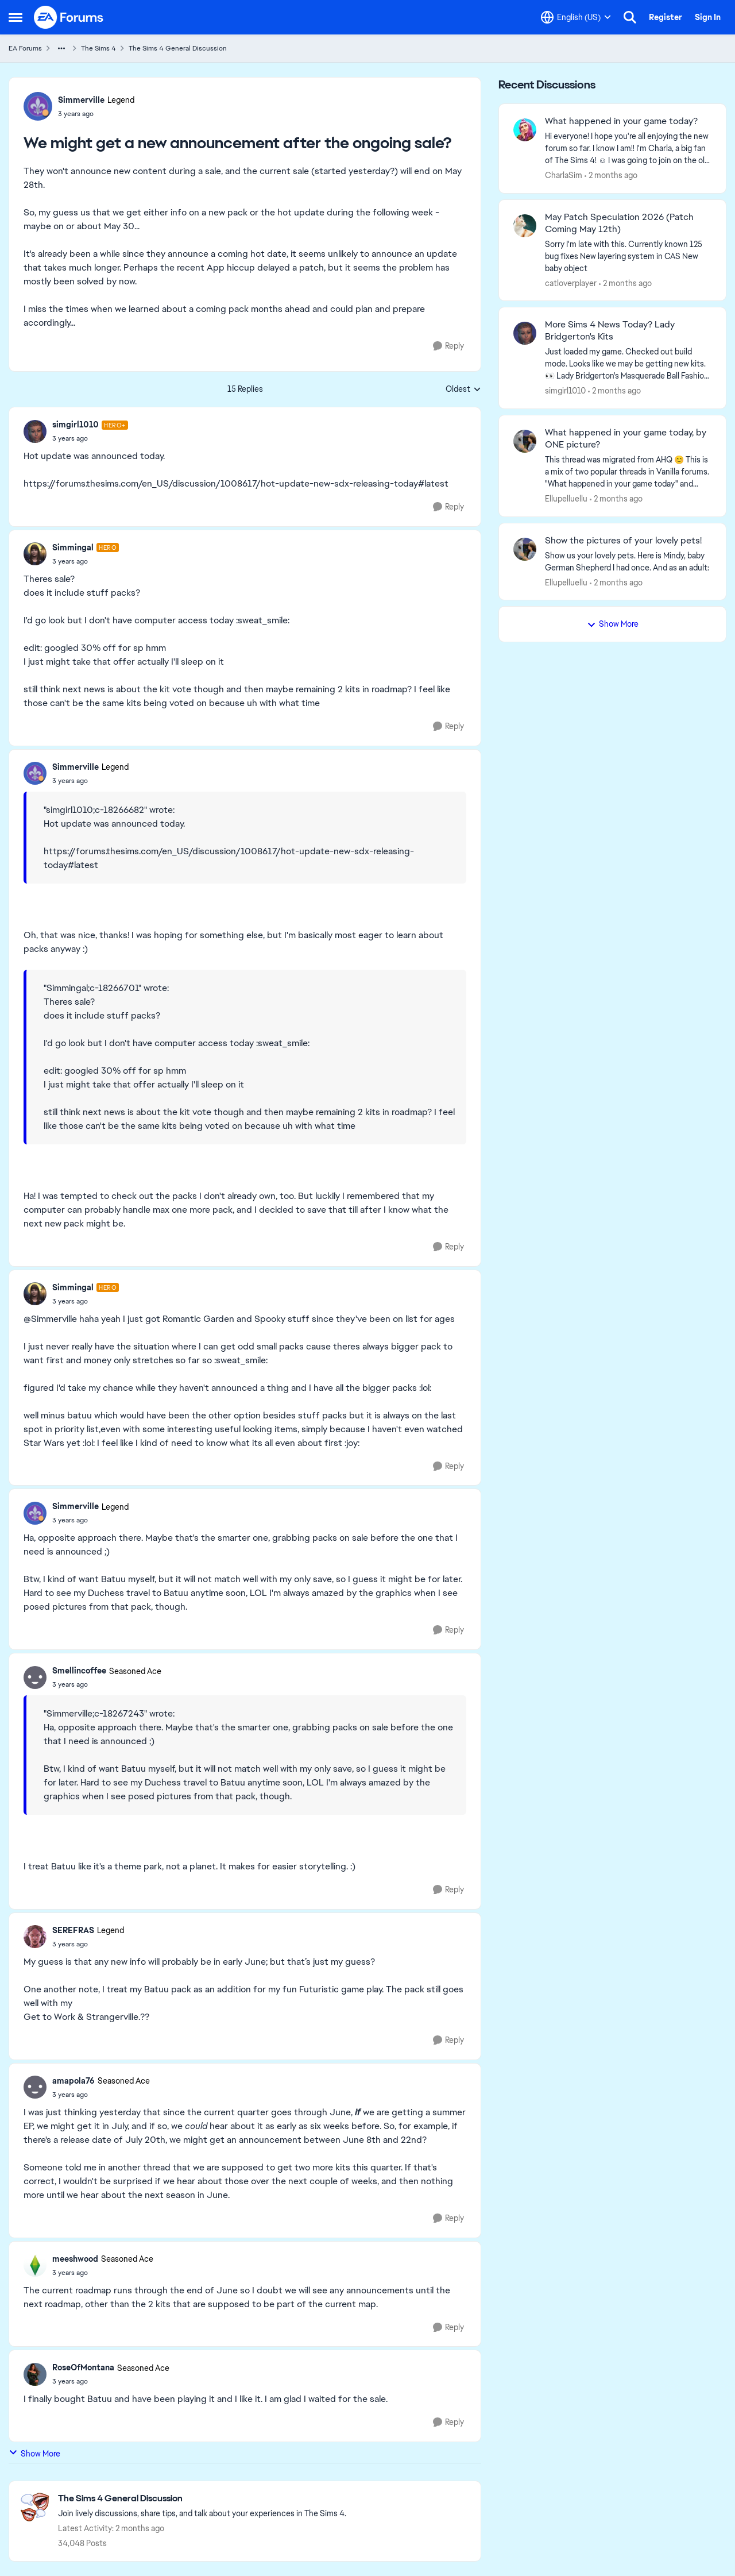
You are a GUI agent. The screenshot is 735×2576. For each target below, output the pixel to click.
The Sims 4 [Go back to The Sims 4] (98, 48)
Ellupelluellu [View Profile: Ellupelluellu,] (566, 498)
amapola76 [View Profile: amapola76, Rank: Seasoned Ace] (73, 2081)
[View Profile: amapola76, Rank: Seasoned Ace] (35, 2087)
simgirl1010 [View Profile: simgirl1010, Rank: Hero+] (75, 424)
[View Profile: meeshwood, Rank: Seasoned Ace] (35, 2265)
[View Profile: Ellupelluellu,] (524, 441)
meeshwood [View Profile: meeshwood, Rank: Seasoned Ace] (75, 2259)
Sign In (708, 17)
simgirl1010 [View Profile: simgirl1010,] (565, 390)
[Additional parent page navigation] (61, 48)
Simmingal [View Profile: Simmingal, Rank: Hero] (73, 547)
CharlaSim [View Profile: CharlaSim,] (563, 175)
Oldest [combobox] (463, 389)
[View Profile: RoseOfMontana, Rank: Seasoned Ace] (35, 2374)
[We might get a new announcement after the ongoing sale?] (90, 438)
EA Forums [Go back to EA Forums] (25, 48)
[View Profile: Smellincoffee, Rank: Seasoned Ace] (35, 1677)
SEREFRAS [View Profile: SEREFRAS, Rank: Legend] (73, 1930)
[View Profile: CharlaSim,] (524, 129)
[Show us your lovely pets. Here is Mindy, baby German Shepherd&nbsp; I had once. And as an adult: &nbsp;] (628, 561)
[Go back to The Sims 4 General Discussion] (202, 2499)
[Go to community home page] (69, 17)
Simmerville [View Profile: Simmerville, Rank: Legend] (81, 100)
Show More (34, 2453)
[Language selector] (576, 17)
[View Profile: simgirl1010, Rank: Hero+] (35, 431)
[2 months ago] (611, 175)
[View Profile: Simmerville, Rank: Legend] (38, 106)
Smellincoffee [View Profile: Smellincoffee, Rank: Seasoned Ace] (79, 1670)
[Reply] (448, 346)
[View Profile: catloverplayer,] (524, 225)
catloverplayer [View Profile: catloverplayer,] (571, 282)
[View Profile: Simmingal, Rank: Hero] (35, 553)
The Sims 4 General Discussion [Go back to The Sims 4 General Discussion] (178, 48)
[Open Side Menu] (15, 17)
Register (665, 17)
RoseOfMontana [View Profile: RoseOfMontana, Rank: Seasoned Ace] (83, 2367)
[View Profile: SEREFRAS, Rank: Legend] (35, 1936)
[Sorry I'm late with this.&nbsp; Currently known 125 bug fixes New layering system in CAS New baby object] (628, 256)
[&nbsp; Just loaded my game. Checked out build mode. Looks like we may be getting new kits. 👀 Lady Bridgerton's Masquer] (628, 364)
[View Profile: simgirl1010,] (524, 333)
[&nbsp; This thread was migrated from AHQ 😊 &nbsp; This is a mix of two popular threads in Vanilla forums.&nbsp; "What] (628, 472)
